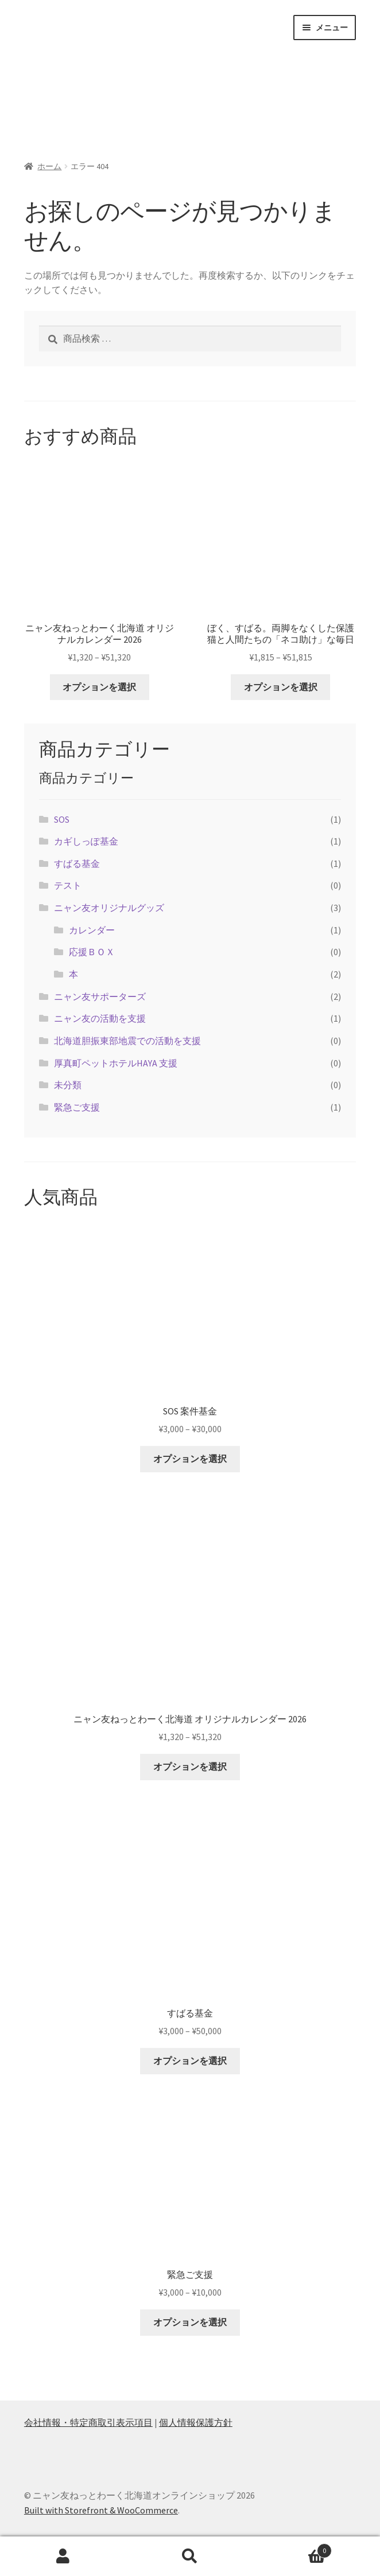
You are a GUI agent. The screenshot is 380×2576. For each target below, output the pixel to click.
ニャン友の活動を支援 (100, 1018)
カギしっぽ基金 (86, 841)
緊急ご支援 (77, 1107)
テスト (68, 885)
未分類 (68, 1084)
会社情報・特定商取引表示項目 (88, 2422)
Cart (292, 2548)
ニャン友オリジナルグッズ (109, 907)
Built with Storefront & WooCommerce (101, 2510)
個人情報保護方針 (195, 2422)
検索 (190, 2556)
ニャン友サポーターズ (100, 996)
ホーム (49, 166)
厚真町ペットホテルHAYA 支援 (115, 1063)
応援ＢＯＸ (92, 951)
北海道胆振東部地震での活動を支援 (127, 1040)
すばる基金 (77, 863)
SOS (61, 819)
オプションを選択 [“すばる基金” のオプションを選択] (190, 2060)
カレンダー (92, 930)
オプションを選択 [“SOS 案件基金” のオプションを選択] (190, 1458)
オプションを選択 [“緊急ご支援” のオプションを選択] (190, 2322)
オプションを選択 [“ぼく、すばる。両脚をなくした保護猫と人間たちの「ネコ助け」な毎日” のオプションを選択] (280, 687)
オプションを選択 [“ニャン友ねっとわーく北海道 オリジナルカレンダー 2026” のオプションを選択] (99, 687)
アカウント (63, 2556)
